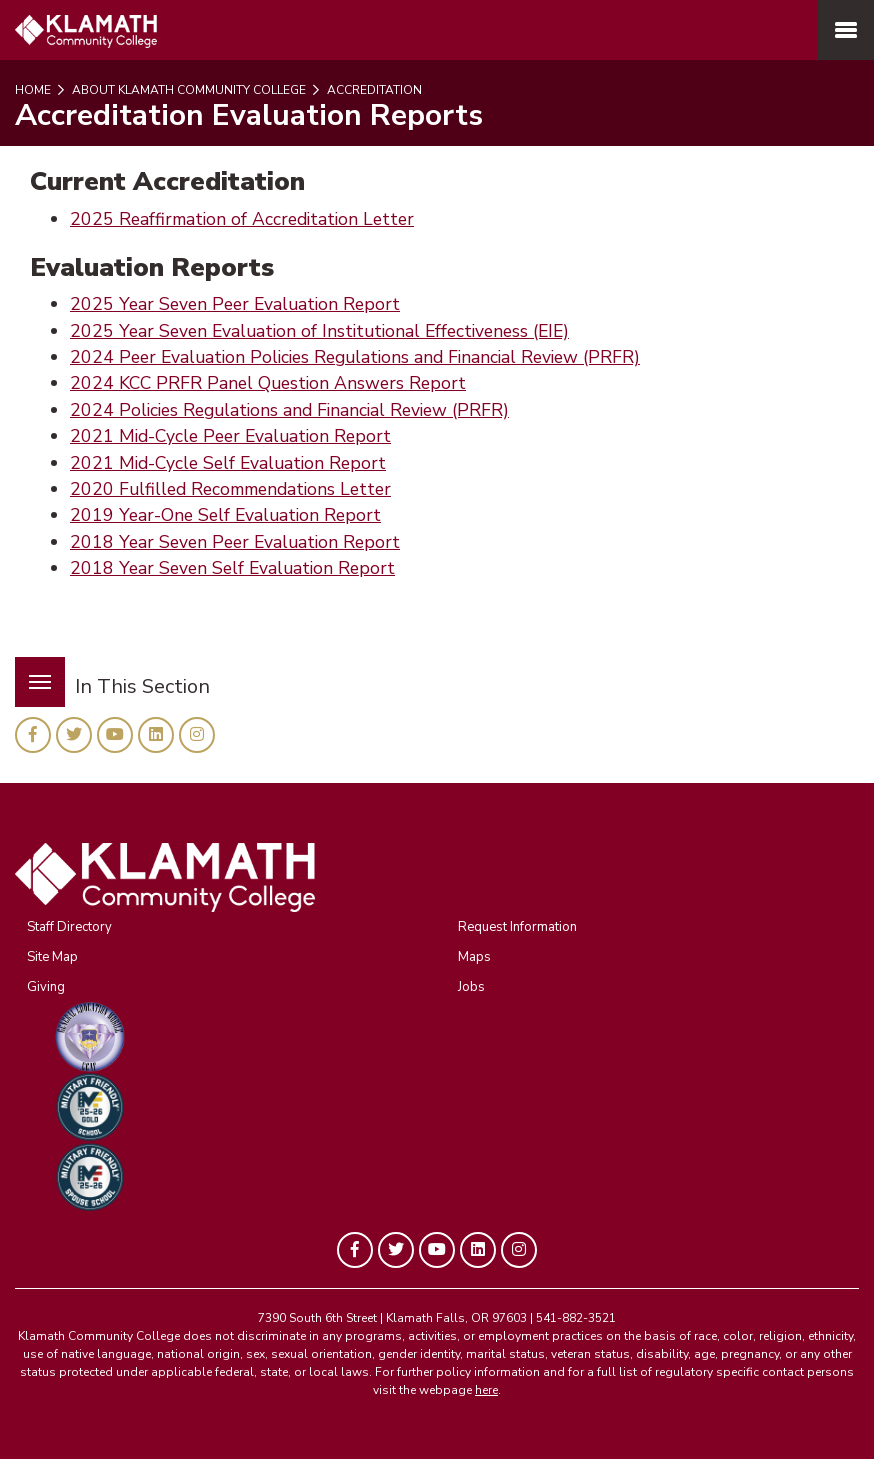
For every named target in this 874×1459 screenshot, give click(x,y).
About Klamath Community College (187, 90)
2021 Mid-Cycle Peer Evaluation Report (230, 436)
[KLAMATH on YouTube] (115, 735)
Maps (474, 957)
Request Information (517, 927)
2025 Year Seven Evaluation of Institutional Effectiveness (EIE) (319, 331)
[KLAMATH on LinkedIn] (156, 735)
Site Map (52, 957)
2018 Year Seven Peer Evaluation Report (235, 542)
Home (33, 90)
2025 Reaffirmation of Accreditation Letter (242, 219)
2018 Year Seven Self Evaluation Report (232, 568)
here (486, 1390)
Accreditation (373, 90)
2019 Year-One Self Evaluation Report (225, 515)
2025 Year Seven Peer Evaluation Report (235, 304)
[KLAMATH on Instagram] (197, 735)
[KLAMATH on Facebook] (33, 735)
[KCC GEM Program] (457, 1037)
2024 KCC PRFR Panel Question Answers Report (268, 383)
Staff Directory (69, 927)
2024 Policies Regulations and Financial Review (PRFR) (289, 410)
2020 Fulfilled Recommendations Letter (230, 489)
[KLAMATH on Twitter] (74, 735)
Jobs (471, 987)
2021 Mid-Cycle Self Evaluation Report (228, 463)
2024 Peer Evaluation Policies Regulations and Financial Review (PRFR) (355, 357)
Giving (46, 987)
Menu (33, 670)
